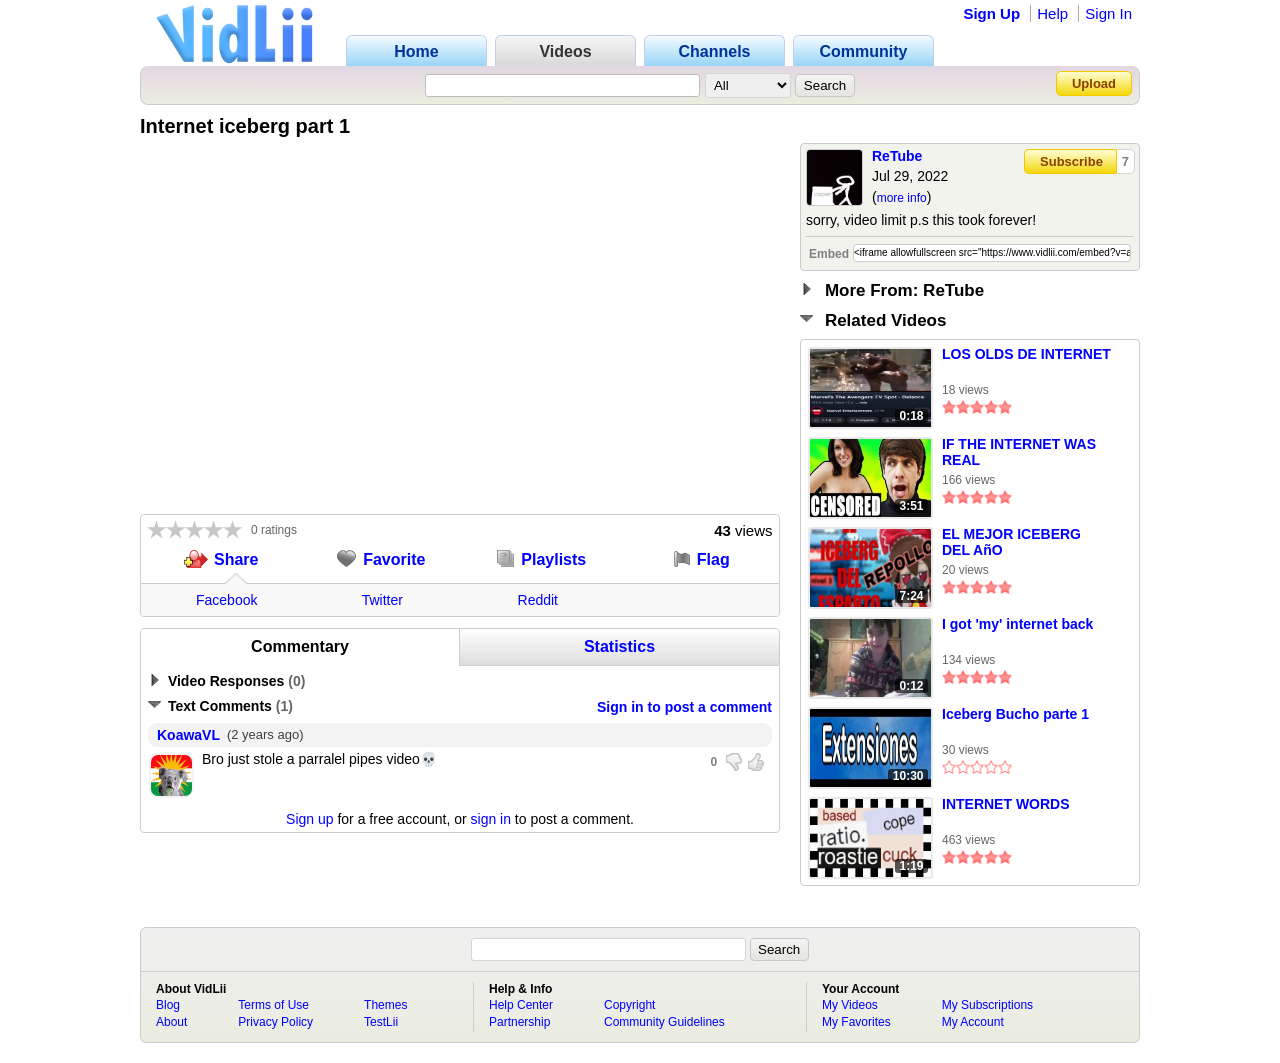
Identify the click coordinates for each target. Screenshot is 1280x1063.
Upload (1094, 83)
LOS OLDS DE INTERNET (1026, 354)
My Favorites (856, 1022)
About (171, 1022)
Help (1052, 13)
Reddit (538, 600)
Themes (385, 1005)
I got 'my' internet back (1017, 624)
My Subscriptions (987, 1005)
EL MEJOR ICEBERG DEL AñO (1011, 542)
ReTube (897, 156)
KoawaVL (188, 735)
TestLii (381, 1022)
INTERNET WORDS (1006, 804)
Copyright (629, 1005)
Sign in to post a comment (684, 707)
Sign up (309, 819)
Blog (168, 1005)
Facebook (226, 600)
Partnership (519, 1022)
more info (902, 198)
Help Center (521, 1005)
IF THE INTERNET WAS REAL (1019, 452)
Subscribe (1071, 161)
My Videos (850, 1005)
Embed (829, 254)
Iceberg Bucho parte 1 (1015, 714)
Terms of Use (273, 1005)
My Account (973, 1022)
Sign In (1108, 13)
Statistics (619, 646)
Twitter (382, 600)
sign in (491, 819)
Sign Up (991, 13)
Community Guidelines (664, 1022)
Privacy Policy (275, 1022)
